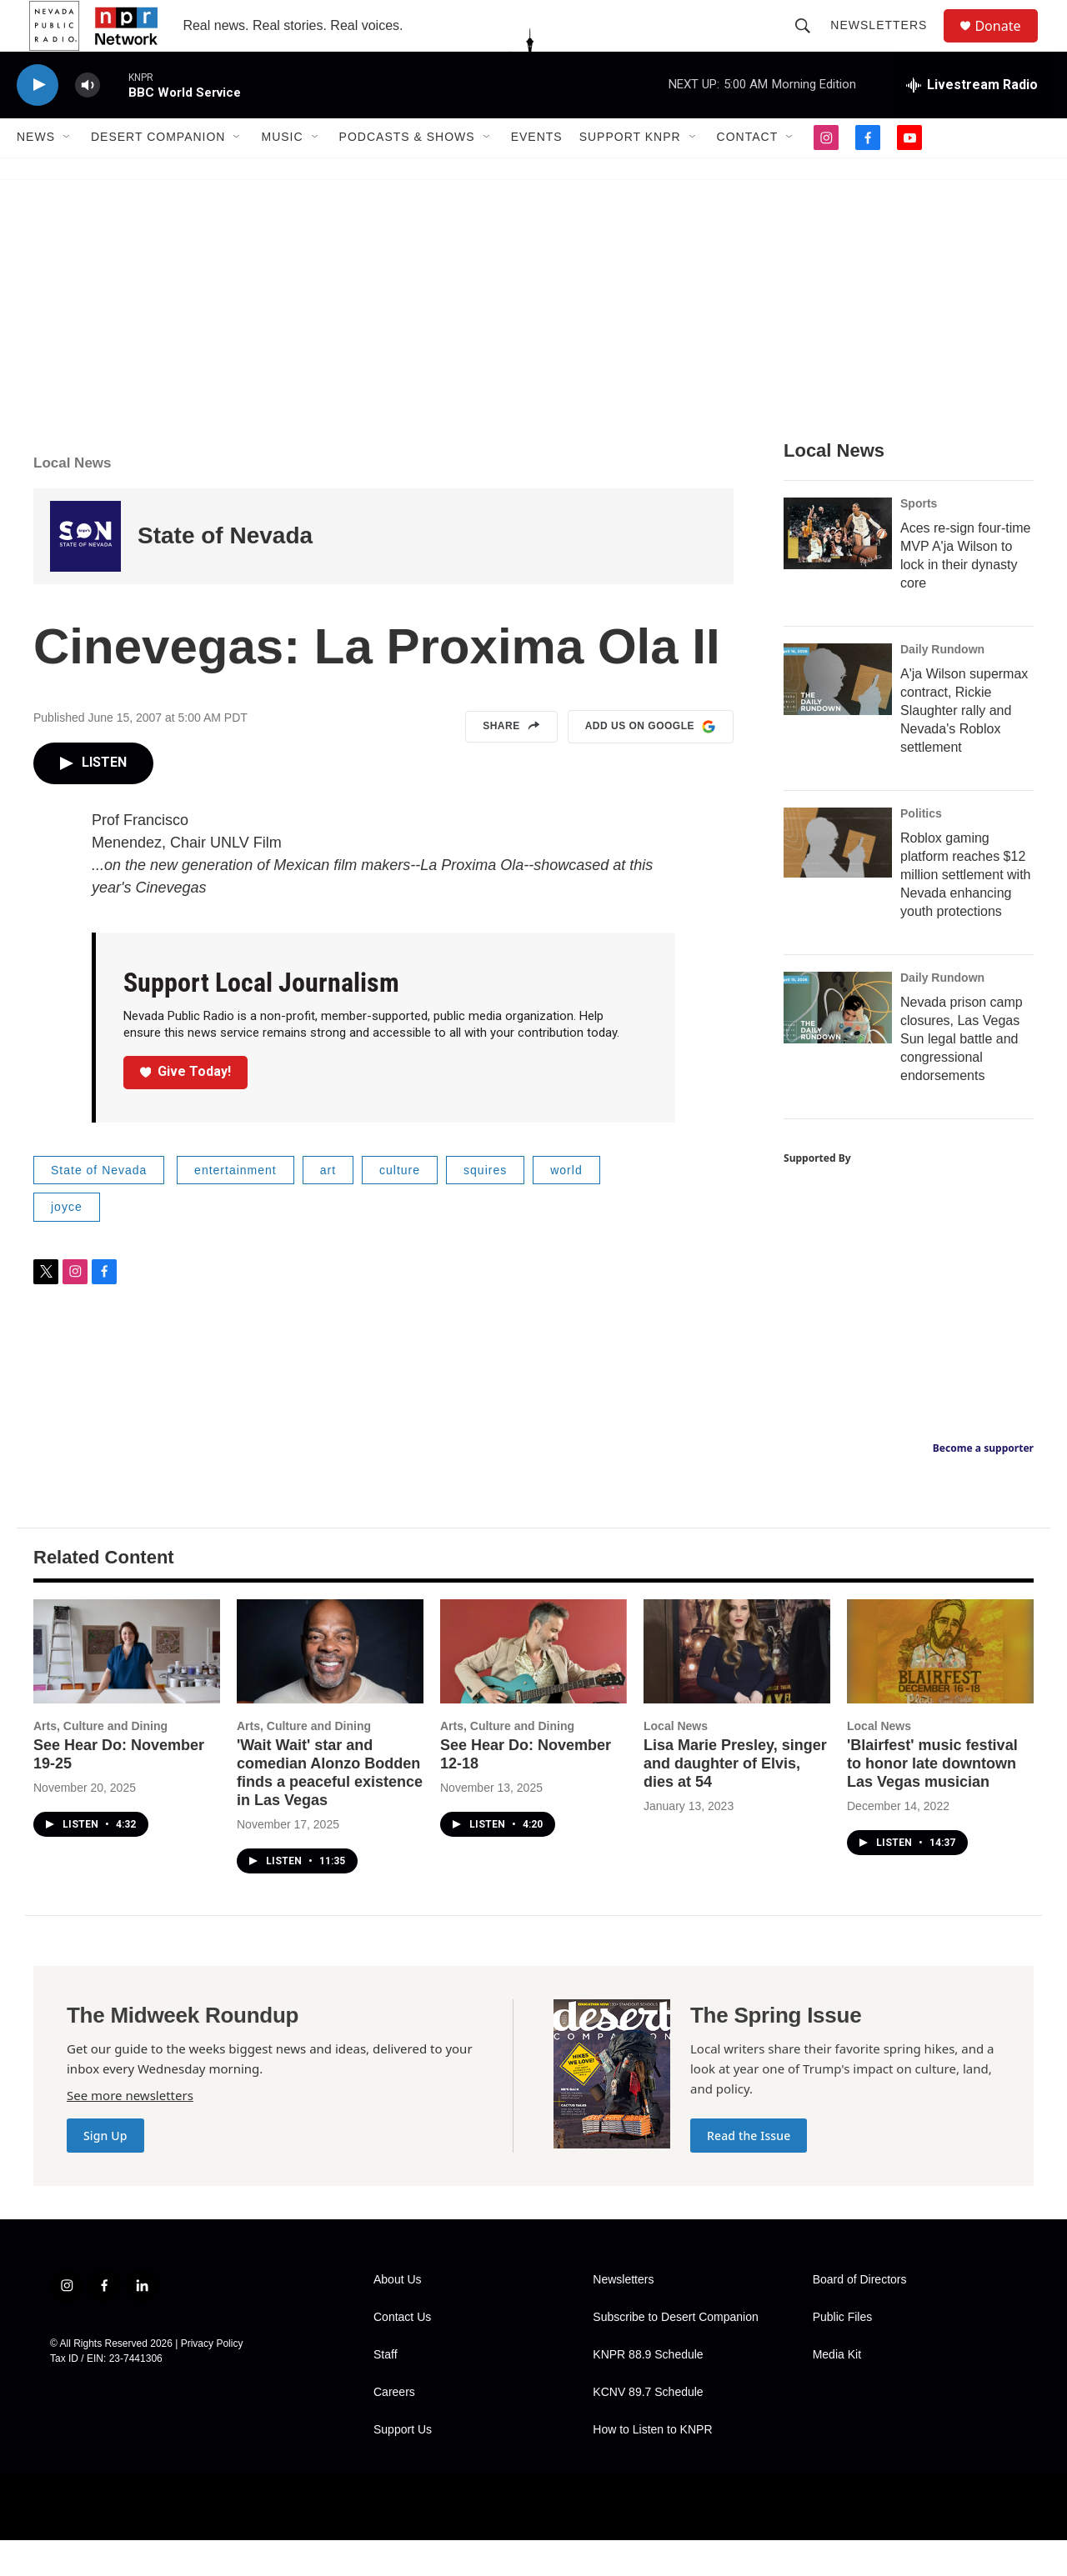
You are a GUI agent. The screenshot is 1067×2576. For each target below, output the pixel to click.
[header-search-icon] (810, 43)
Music (282, 173)
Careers (394, 2428)
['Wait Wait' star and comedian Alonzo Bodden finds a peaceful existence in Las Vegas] (330, 1687)
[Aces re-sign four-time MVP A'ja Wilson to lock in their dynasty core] (838, 569)
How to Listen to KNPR (652, 2465)
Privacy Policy (212, 2379)
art (328, 1206)
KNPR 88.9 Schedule (648, 2390)
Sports (918, 539)
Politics (921, 849)
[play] (37, 121)
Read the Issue (748, 2171)
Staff (385, 2390)
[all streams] (972, 121)
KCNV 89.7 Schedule (648, 2428)
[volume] (87, 121)
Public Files (843, 2353)
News (36, 173)
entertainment (235, 1206)
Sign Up (105, 2171)
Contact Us (402, 2353)
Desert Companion (158, 173)
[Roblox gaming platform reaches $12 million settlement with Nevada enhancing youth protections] (838, 878)
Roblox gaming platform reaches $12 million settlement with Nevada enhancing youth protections (965, 910)
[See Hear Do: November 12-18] (533, 1687)
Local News (72, 499)
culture (399, 1206)
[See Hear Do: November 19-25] (126, 1687)
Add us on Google (650, 762)
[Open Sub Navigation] (67, 173)
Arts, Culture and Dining (100, 1761)
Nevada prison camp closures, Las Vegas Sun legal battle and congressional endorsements (961, 1074)
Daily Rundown (942, 685)
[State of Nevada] (85, 572)
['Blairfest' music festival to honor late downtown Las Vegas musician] (940, 1687)
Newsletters (886, 43)
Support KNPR (630, 173)
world (566, 1206)
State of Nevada (225, 572)
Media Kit (837, 2390)
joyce (67, 1242)
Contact (748, 173)
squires (485, 1206)
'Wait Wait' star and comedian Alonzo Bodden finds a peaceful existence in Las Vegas (330, 1808)
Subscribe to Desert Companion (675, 2353)
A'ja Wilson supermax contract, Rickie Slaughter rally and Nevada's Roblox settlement (964, 746)
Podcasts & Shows (407, 173)
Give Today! (186, 1107)
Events (537, 173)
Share (511, 762)
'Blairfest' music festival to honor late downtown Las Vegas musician (932, 1799)
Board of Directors (860, 2315)
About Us (397, 2315)
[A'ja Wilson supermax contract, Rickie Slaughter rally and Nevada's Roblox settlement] (838, 715)
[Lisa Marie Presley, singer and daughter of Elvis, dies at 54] (737, 1687)
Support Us (402, 2465)
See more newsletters (130, 2131)
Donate (1008, 44)
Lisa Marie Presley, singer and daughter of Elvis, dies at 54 (735, 1799)
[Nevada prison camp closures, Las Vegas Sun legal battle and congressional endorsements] (838, 1043)
